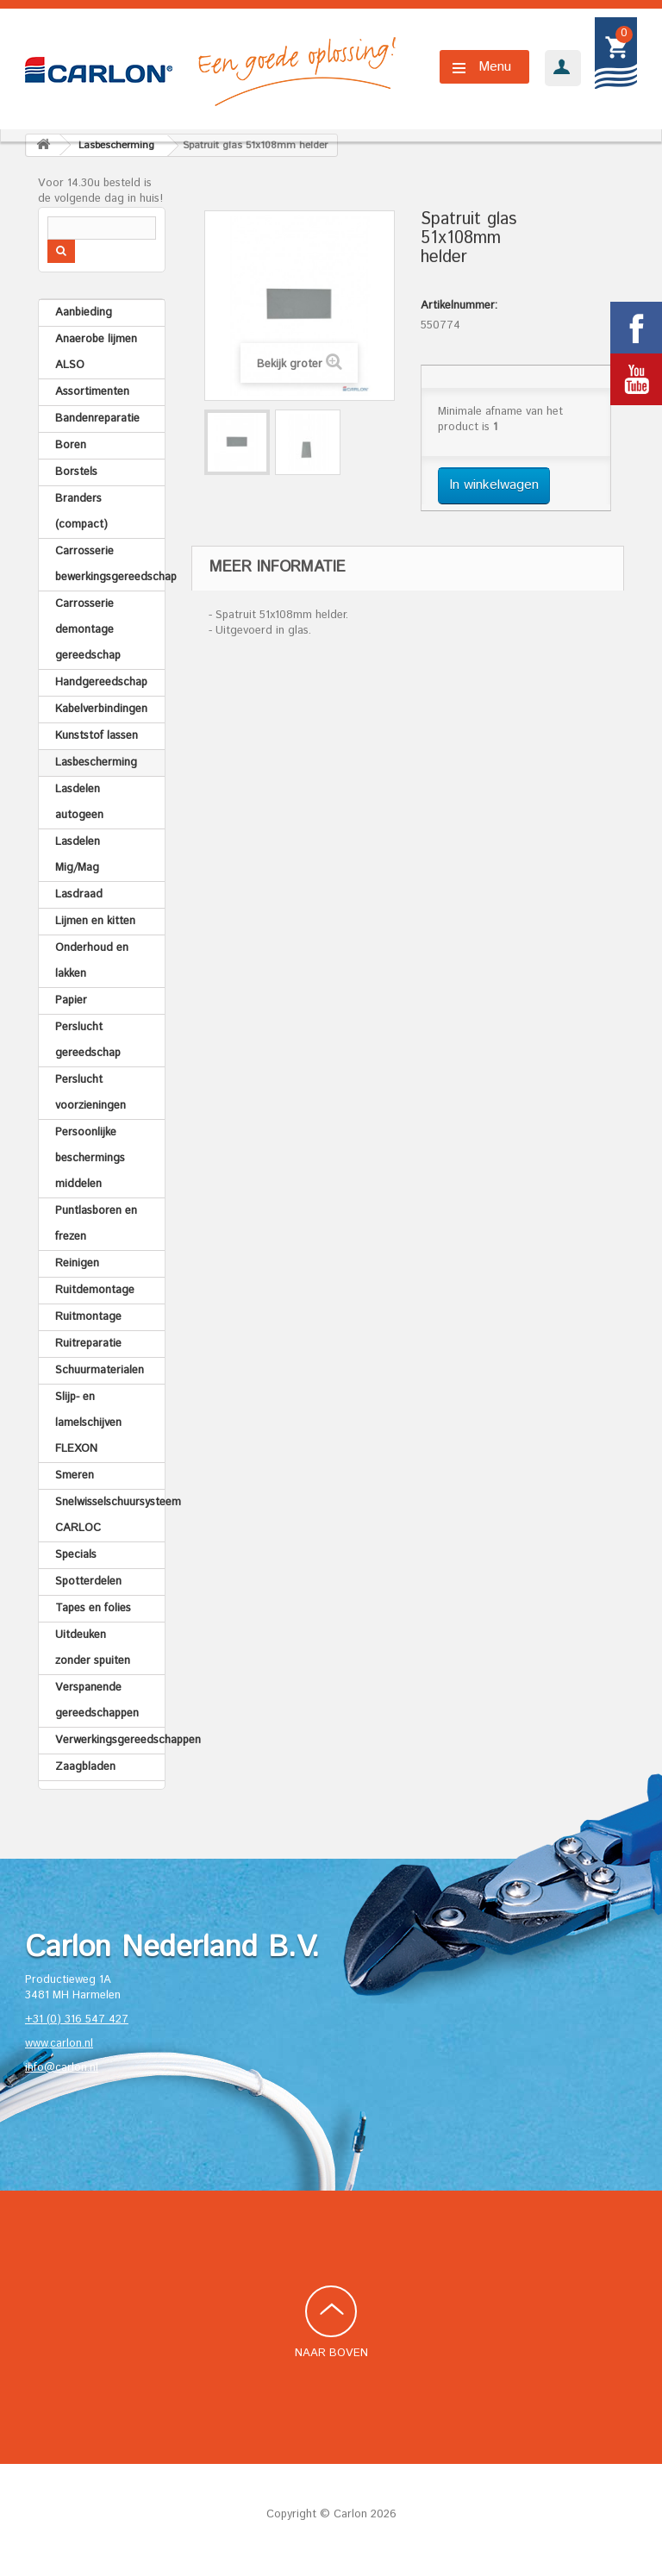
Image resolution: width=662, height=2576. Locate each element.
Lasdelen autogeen (79, 802)
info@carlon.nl (61, 2068)
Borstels (76, 472)
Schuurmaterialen (99, 1370)
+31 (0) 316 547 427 (76, 2019)
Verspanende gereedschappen (97, 1700)
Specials (76, 1555)
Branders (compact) (81, 512)
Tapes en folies (93, 1608)
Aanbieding (83, 312)
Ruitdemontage (94, 1290)
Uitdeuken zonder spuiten (92, 1648)
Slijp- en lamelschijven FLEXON (88, 1423)
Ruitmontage (88, 1317)
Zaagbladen (85, 1767)
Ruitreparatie (88, 1343)
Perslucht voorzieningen (90, 1093)
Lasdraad (79, 894)
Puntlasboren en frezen (96, 1224)
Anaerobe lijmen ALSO (96, 352)
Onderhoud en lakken (91, 961)
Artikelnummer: (459, 306)
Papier (71, 1000)
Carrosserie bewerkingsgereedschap (110, 564)
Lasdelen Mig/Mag (77, 855)
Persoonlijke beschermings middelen (90, 1158)
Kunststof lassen (96, 736)
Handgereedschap (101, 682)
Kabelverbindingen (101, 709)
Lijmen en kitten (95, 921)
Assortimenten (92, 392)
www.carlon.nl (59, 2043)
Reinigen (77, 1263)
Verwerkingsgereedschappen (110, 1740)
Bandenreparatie (97, 418)
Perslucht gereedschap (88, 1040)
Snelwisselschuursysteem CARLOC (110, 1515)
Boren (70, 445)
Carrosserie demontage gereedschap (88, 630)
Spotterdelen (88, 1581)
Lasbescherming (96, 762)
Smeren (74, 1475)
